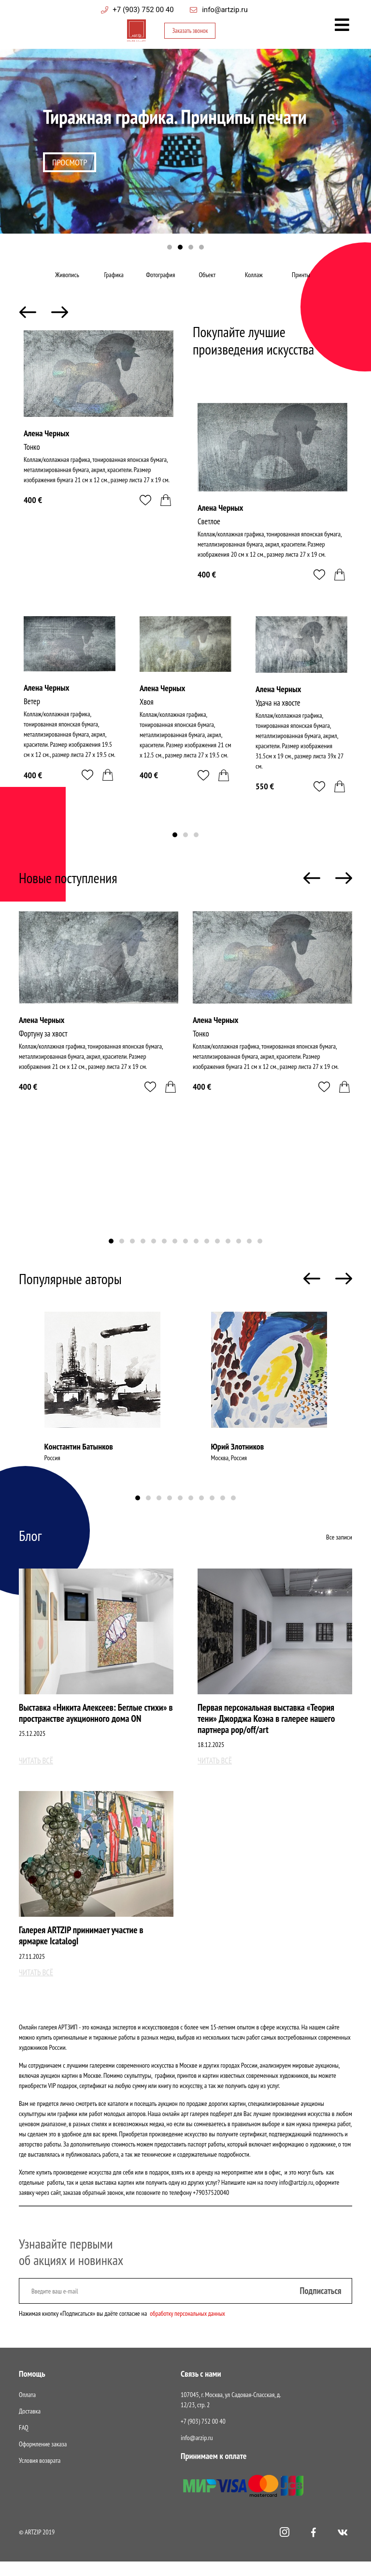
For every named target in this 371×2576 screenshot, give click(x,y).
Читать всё (37, 1774)
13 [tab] (238, 1253)
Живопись (69, 281)
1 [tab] (169, 248)
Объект (208, 281)
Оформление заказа (43, 2458)
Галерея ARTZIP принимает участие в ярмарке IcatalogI (83, 1949)
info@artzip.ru (225, 9)
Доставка (30, 2425)
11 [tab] (217, 1253)
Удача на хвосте (280, 716)
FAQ (24, 2442)
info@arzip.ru (197, 2452)
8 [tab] (185, 1253)
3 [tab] (190, 248)
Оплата (27, 2409)
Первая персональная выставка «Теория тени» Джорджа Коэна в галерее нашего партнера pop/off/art (269, 1731)
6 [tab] (164, 1253)
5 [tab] (153, 1253)
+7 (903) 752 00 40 (143, 9)
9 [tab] (196, 1253)
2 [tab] (180, 248)
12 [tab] (228, 1253)
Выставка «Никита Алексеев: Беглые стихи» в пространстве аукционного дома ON (95, 1725)
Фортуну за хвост (45, 1045)
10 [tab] (206, 1253)
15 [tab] (259, 1253)
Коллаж (255, 281)
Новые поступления (69, 889)
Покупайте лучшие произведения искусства (255, 352)
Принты (302, 281)
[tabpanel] (185, 150)
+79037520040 (211, 2207)
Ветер (33, 715)
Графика (115, 281)
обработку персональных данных (189, 2328)
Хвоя (147, 715)
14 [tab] (249, 1253)
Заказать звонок (189, 32)
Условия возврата (39, 2475)
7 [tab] (174, 1253)
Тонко (32, 459)
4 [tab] (201, 248)
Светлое (210, 533)
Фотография (162, 281)
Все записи (339, 1550)
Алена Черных (46, 444)
